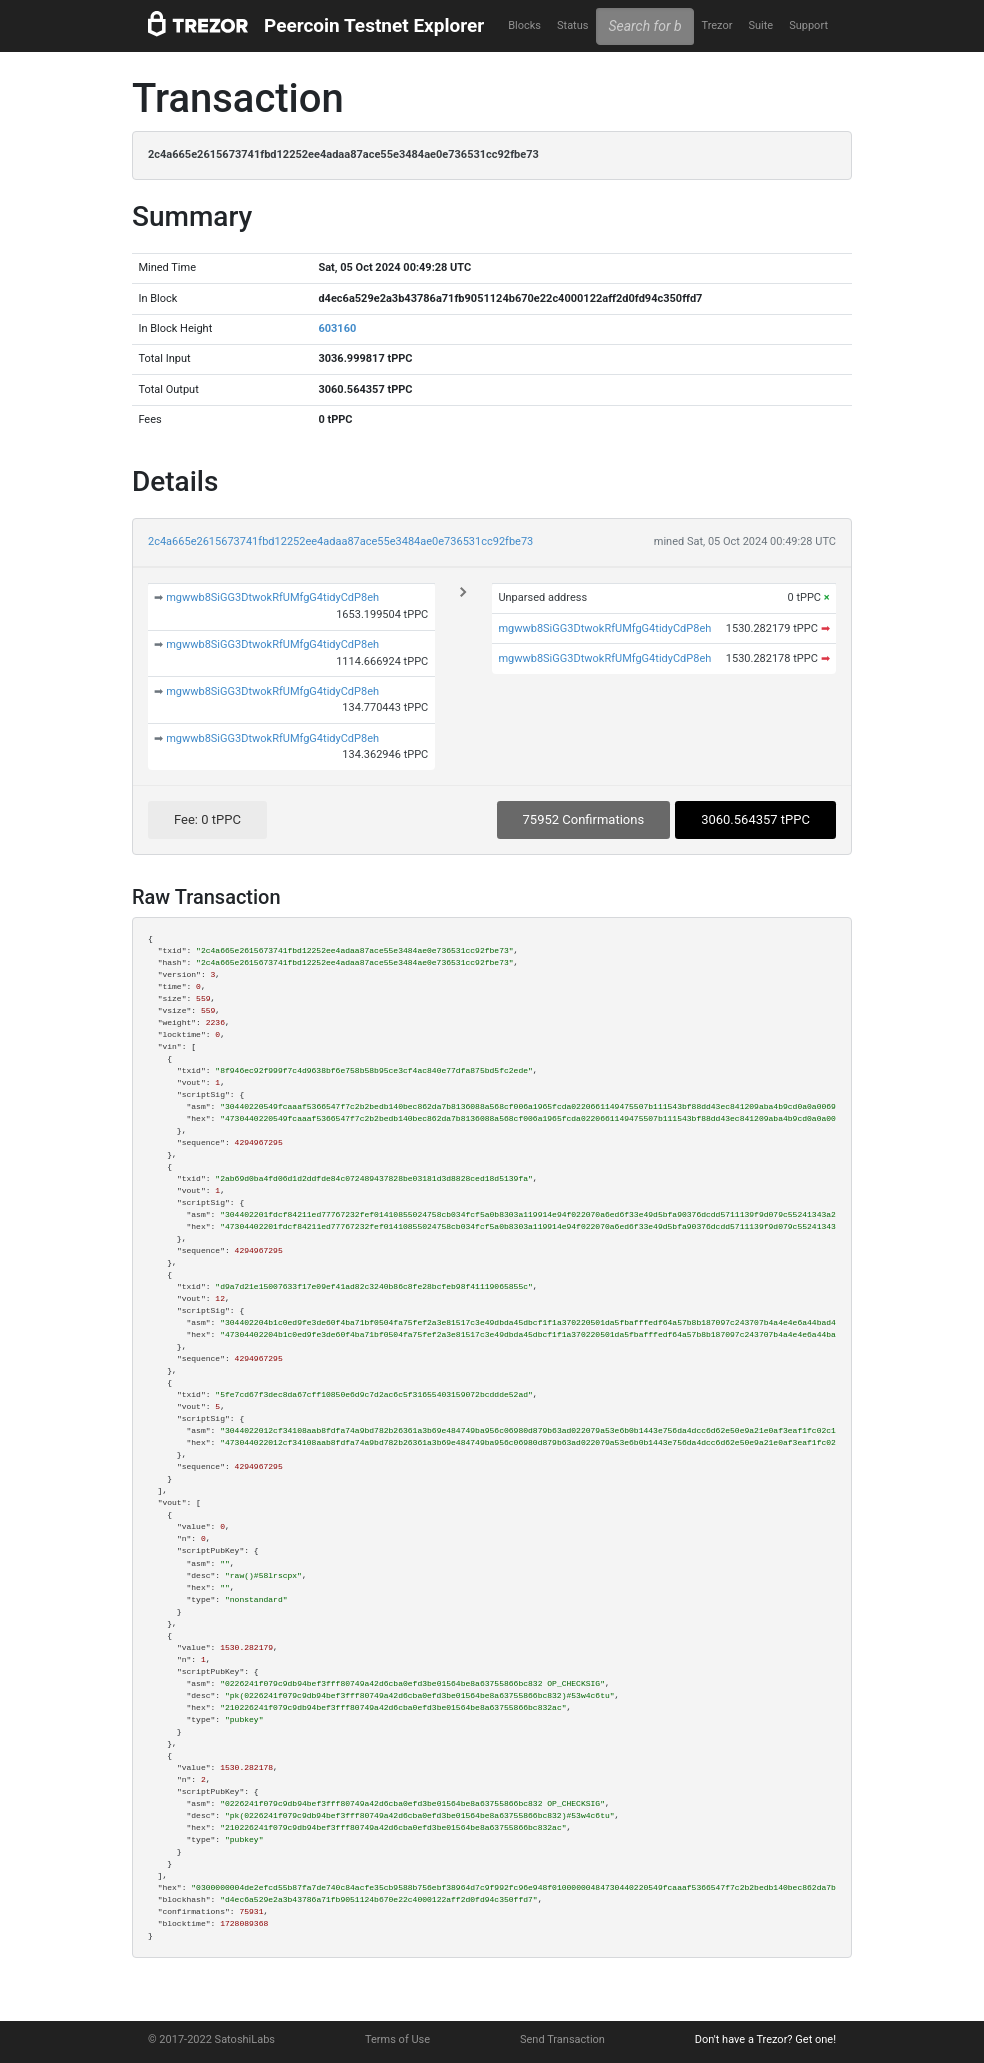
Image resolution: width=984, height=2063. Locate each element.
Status (572, 25)
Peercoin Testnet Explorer (374, 25)
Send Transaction (562, 2039)
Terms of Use (397, 2039)
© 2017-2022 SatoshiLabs (211, 2039)
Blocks (524, 25)
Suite (760, 25)
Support (808, 25)
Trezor (716, 25)
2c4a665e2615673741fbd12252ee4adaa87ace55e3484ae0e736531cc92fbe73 (340, 541)
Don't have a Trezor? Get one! (765, 2039)
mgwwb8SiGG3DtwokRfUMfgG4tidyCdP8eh (272, 597)
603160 (337, 328)
